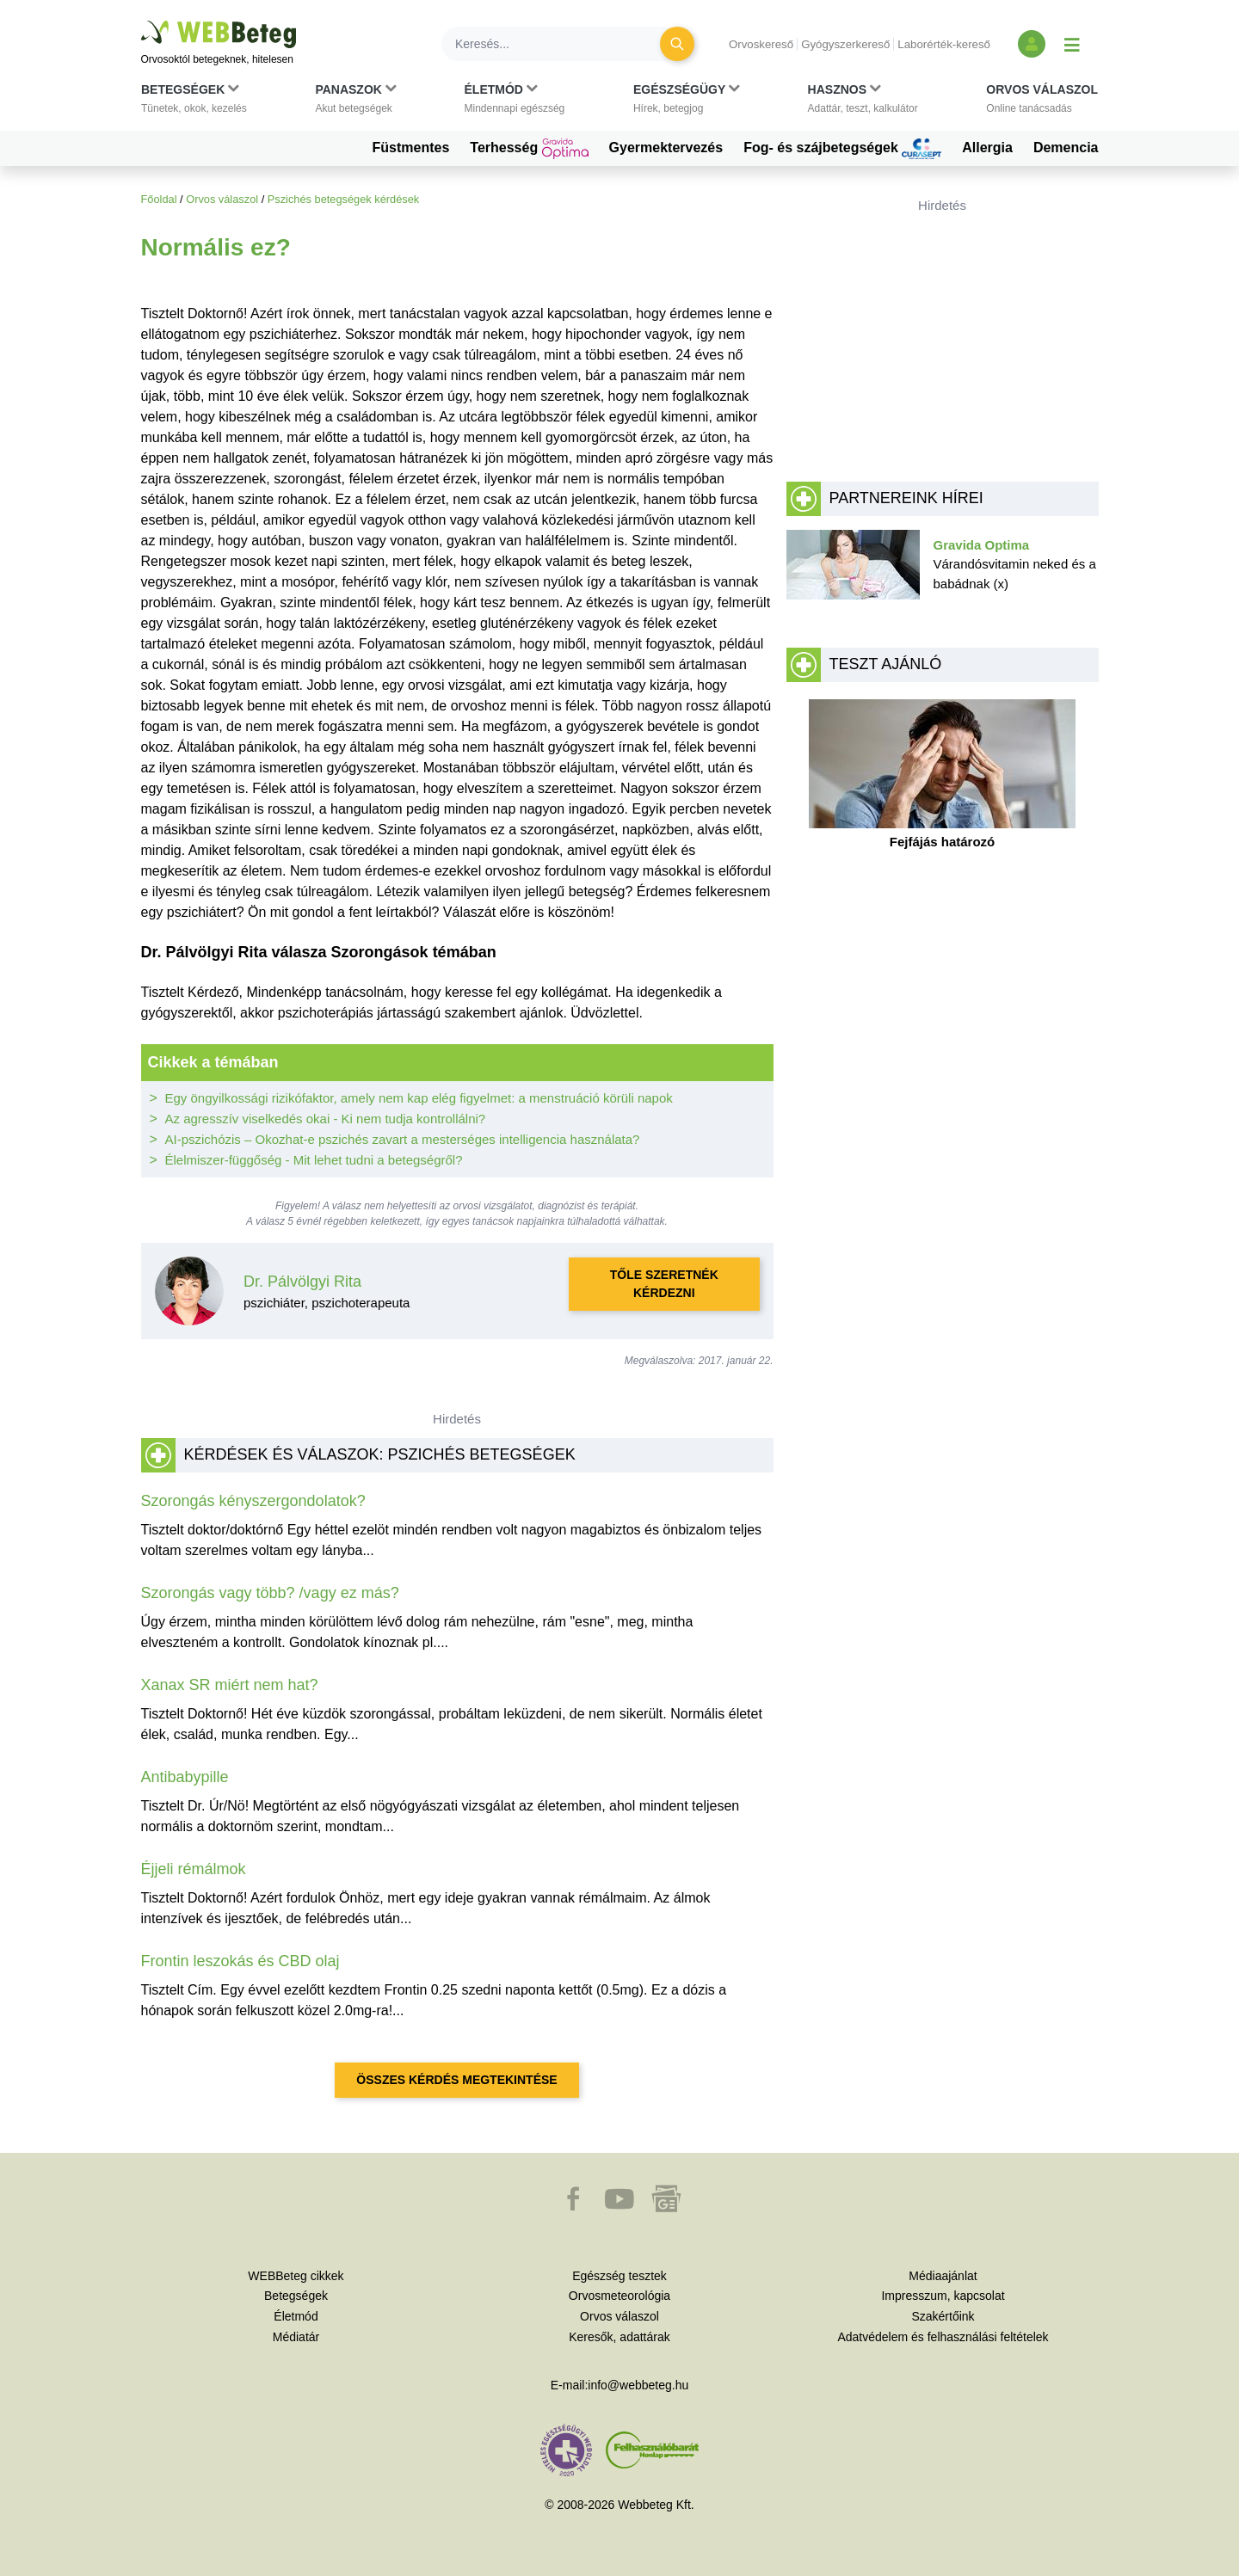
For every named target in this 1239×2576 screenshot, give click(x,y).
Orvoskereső (761, 44)
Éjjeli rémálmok (193, 1869)
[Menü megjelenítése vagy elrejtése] (1072, 44)
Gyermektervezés (666, 147)
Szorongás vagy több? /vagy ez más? (270, 1593)
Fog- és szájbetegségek (842, 148)
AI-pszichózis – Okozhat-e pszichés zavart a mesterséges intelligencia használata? (402, 1139)
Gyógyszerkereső (845, 44)
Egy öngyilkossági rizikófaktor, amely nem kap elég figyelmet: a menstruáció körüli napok (419, 1098)
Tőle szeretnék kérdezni (664, 1284)
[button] (194, 102)
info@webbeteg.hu (638, 2385)
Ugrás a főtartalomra (141, 21)
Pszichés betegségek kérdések (343, 199)
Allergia (987, 147)
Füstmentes (411, 147)
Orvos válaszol (222, 199)
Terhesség (529, 148)
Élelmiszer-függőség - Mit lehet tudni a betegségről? (314, 1160)
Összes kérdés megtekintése (456, 2080)
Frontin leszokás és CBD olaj (240, 1961)
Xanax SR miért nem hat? (229, 1685)
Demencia (1066, 147)
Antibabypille (185, 1777)
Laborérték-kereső (943, 44)
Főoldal (159, 199)
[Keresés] (561, 44)
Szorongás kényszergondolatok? (253, 1500)
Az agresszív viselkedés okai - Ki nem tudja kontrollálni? (325, 1118)
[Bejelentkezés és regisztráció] (1031, 44)
